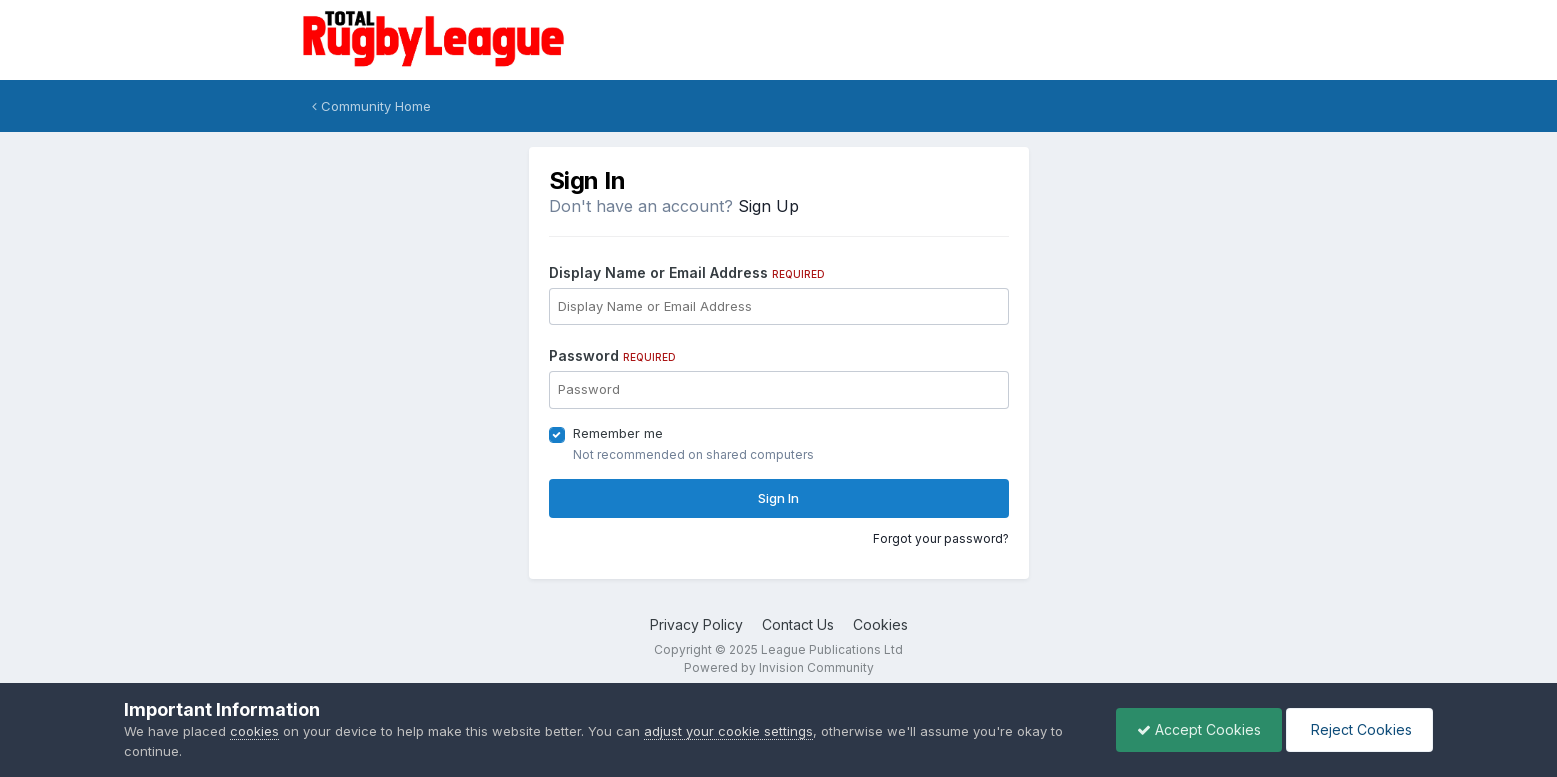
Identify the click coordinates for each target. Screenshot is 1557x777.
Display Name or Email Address (687, 272)
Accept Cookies (1199, 729)
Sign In (778, 498)
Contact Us (798, 624)
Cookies (880, 624)
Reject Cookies (1359, 729)
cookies (254, 731)
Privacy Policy (696, 624)
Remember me (618, 433)
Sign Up (768, 206)
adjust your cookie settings (728, 731)
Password (612, 355)
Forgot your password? (941, 538)
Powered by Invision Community (779, 667)
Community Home (371, 106)
